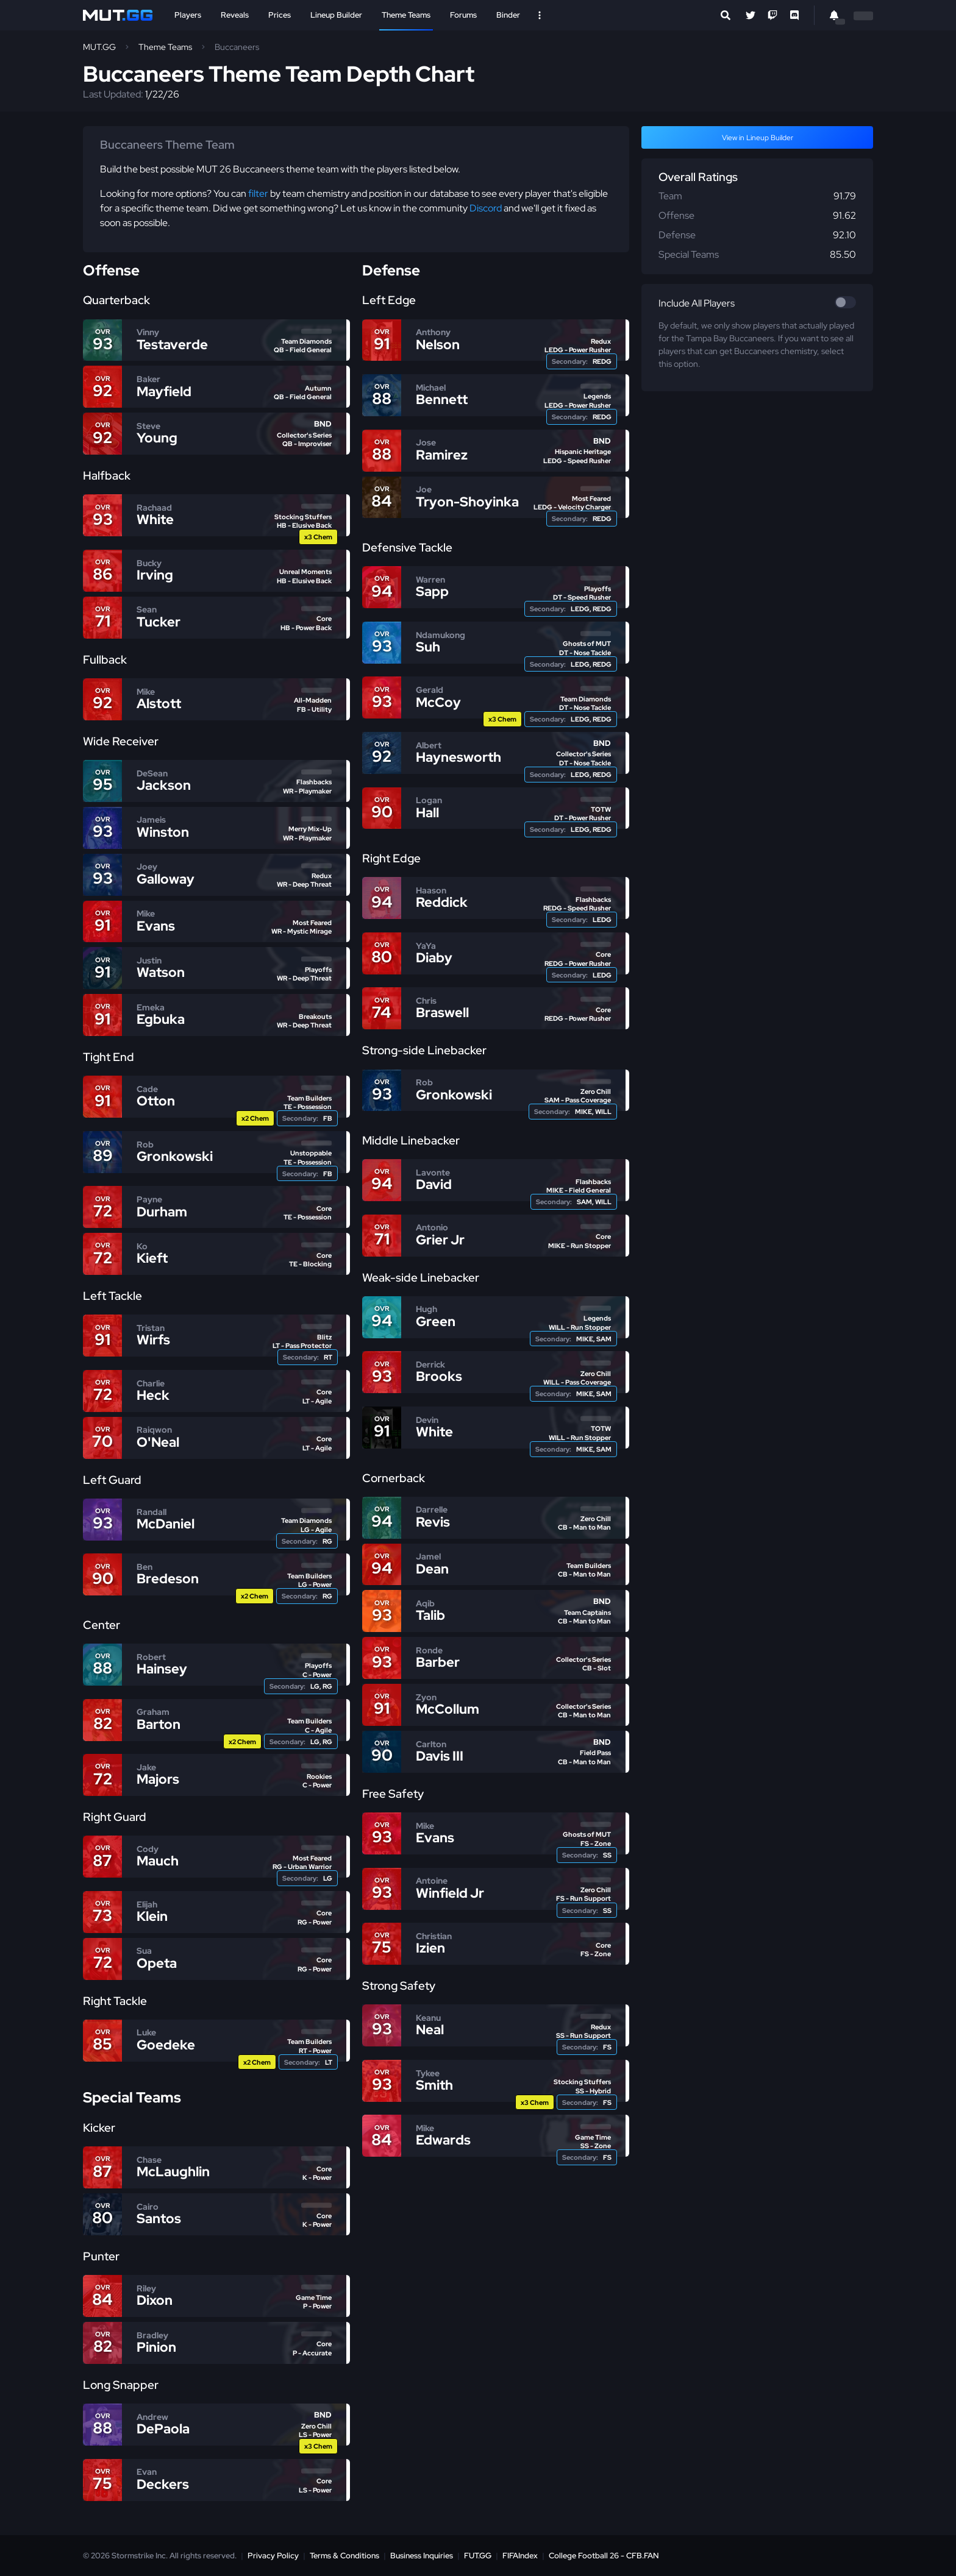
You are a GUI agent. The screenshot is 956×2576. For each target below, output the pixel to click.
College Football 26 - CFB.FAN (604, 2555)
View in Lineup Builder (757, 138)
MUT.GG (99, 47)
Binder (508, 15)
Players (187, 15)
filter (258, 193)
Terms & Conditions (344, 2555)
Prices (279, 15)
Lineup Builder (336, 15)
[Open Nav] (539, 15)
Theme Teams (406, 15)
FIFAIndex (520, 2555)
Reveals (235, 15)
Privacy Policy (273, 2555)
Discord (485, 208)
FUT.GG (477, 2555)
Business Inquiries (421, 2555)
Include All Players (696, 303)
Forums (463, 15)
